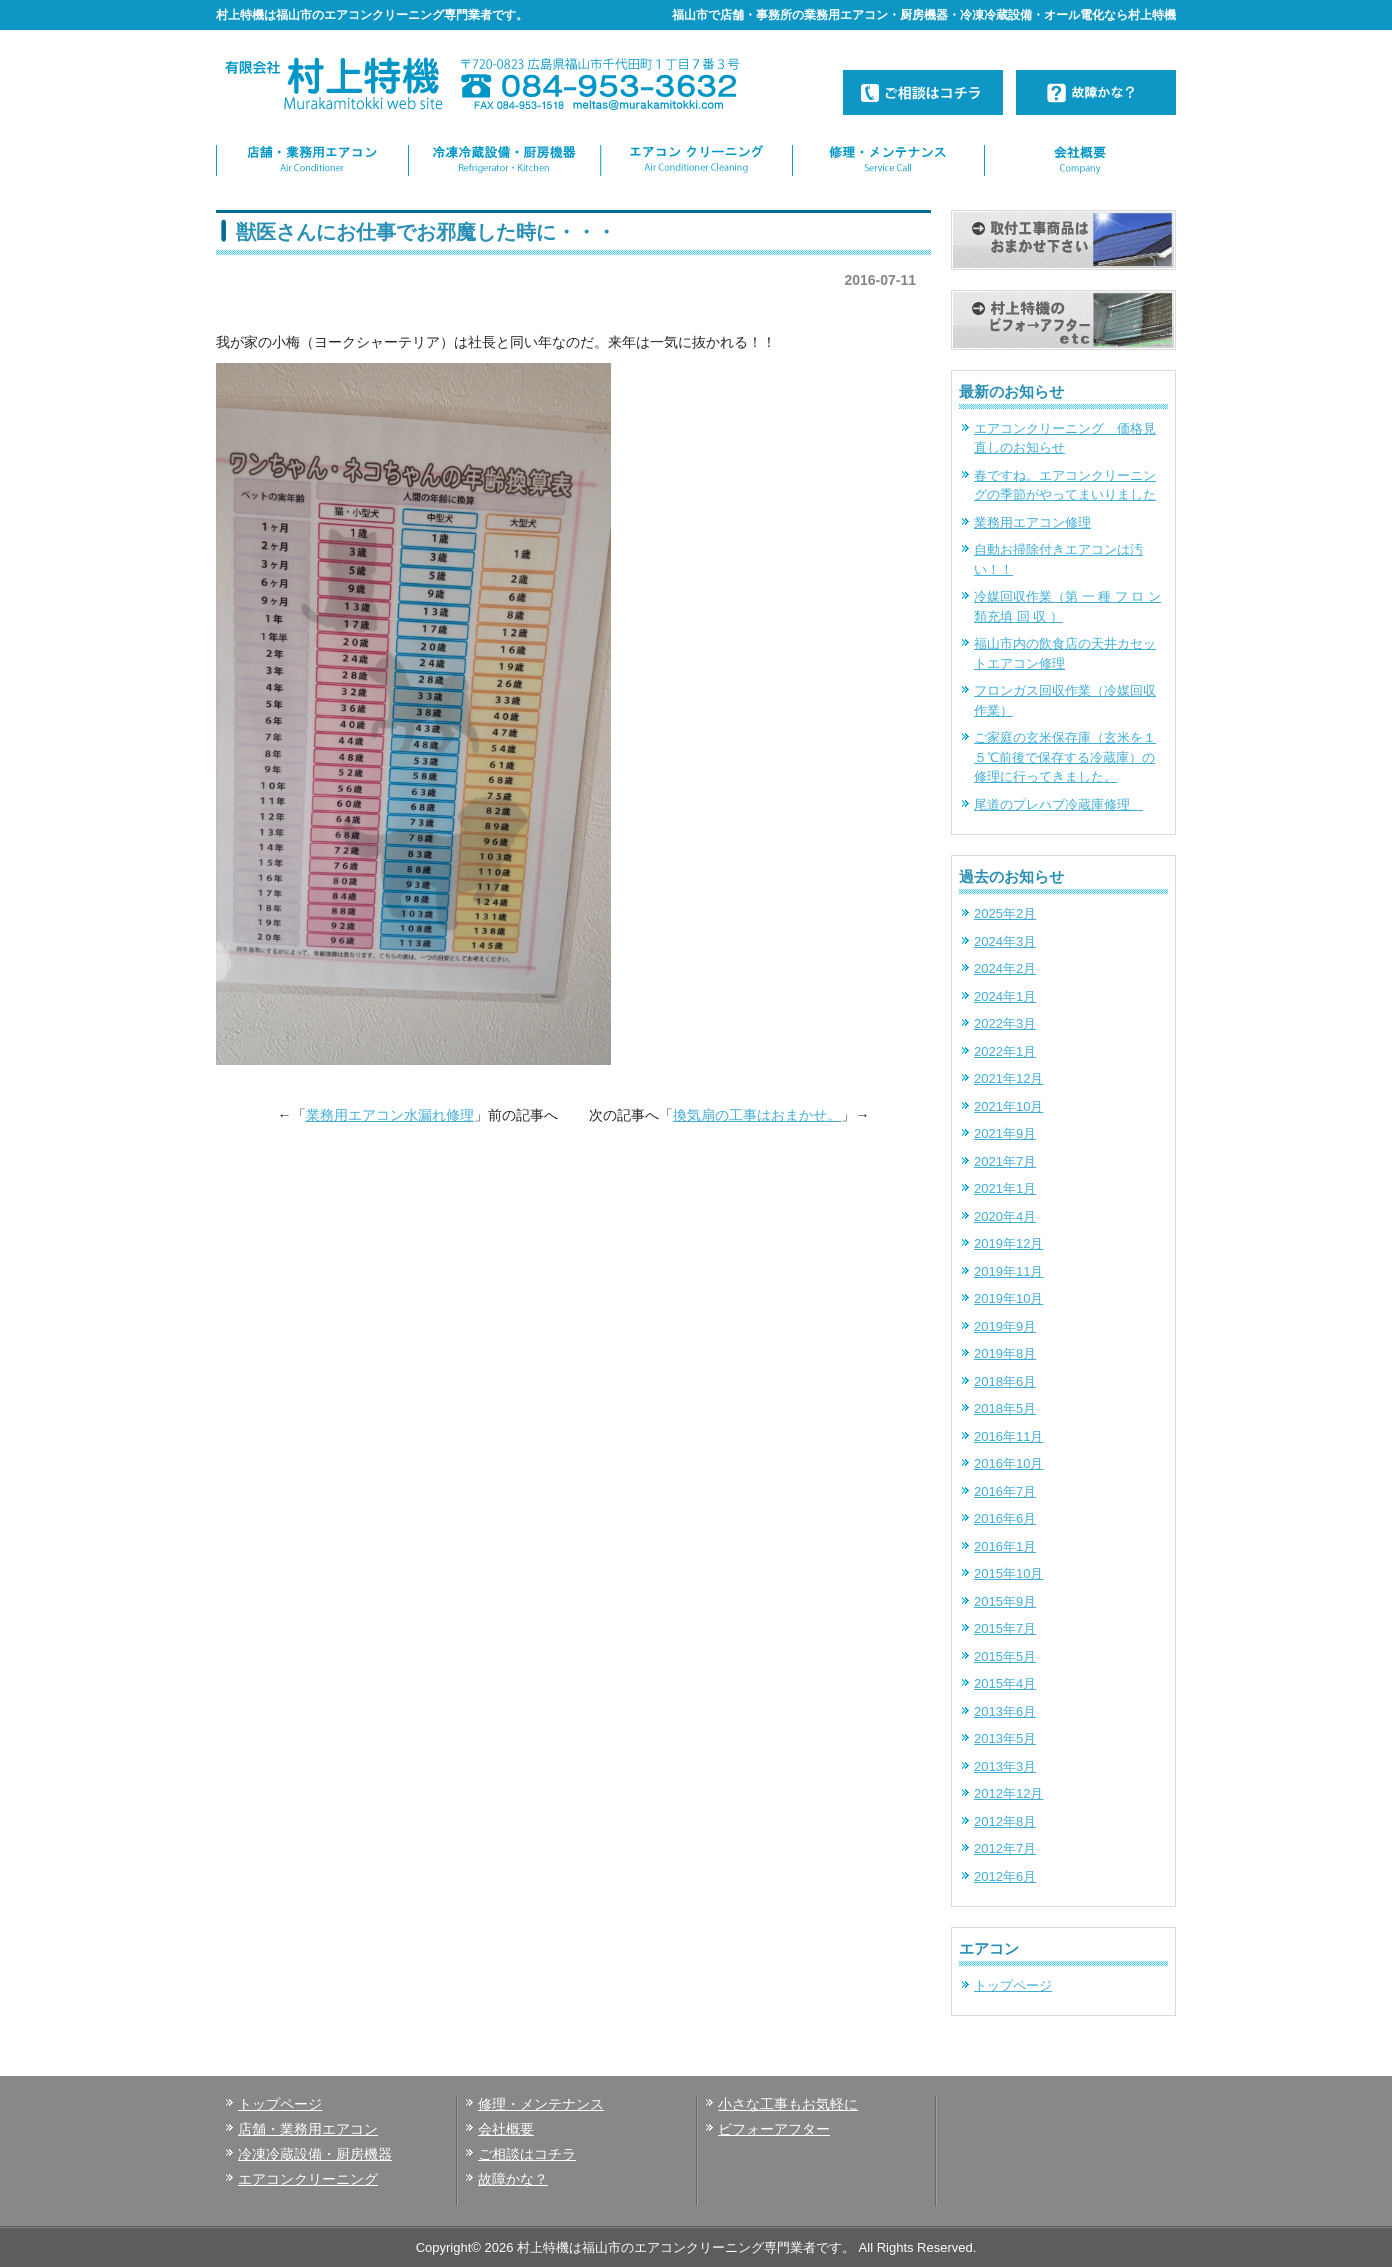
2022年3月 (1005, 1023)
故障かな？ (513, 2179)
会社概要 (506, 2129)
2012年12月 (1008, 1793)
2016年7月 (1005, 1491)
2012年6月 (1005, 1876)
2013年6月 (1005, 1711)
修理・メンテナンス (541, 2104)
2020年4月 (1005, 1216)
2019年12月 (1008, 1243)
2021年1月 (1005, 1188)
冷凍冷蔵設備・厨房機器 (315, 2154)
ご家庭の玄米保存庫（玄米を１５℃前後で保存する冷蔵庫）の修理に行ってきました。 (1065, 757)
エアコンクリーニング (308, 2179)
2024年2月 (1005, 968)
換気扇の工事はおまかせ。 (757, 1115)
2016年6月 (1005, 1518)
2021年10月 (1008, 1106)
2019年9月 (1005, 1326)
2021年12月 (1008, 1078)
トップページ (1013, 1985)
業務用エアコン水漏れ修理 (390, 1115)
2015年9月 (1005, 1601)
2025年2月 (1005, 913)
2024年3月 (1005, 941)
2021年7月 (1005, 1161)
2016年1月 (1005, 1546)
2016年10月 (1008, 1463)
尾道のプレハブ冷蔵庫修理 (1058, 804)
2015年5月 (1005, 1656)
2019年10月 (1008, 1298)
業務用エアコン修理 (1032, 522)
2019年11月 (1008, 1271)
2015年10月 (1008, 1573)
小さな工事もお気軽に (788, 2104)
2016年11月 (1008, 1436)
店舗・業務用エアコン (308, 2129)
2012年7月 (1005, 1848)
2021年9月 (1005, 1133)
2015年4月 (1005, 1683)
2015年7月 (1005, 1628)
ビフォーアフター (774, 2129)
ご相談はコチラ (527, 2154)
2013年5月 (1005, 1738)
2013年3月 (1005, 1766)
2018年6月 (1005, 1381)
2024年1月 (1005, 996)
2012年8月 (1005, 1821)
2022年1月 (1005, 1051)
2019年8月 (1005, 1353)
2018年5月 (1005, 1408)
